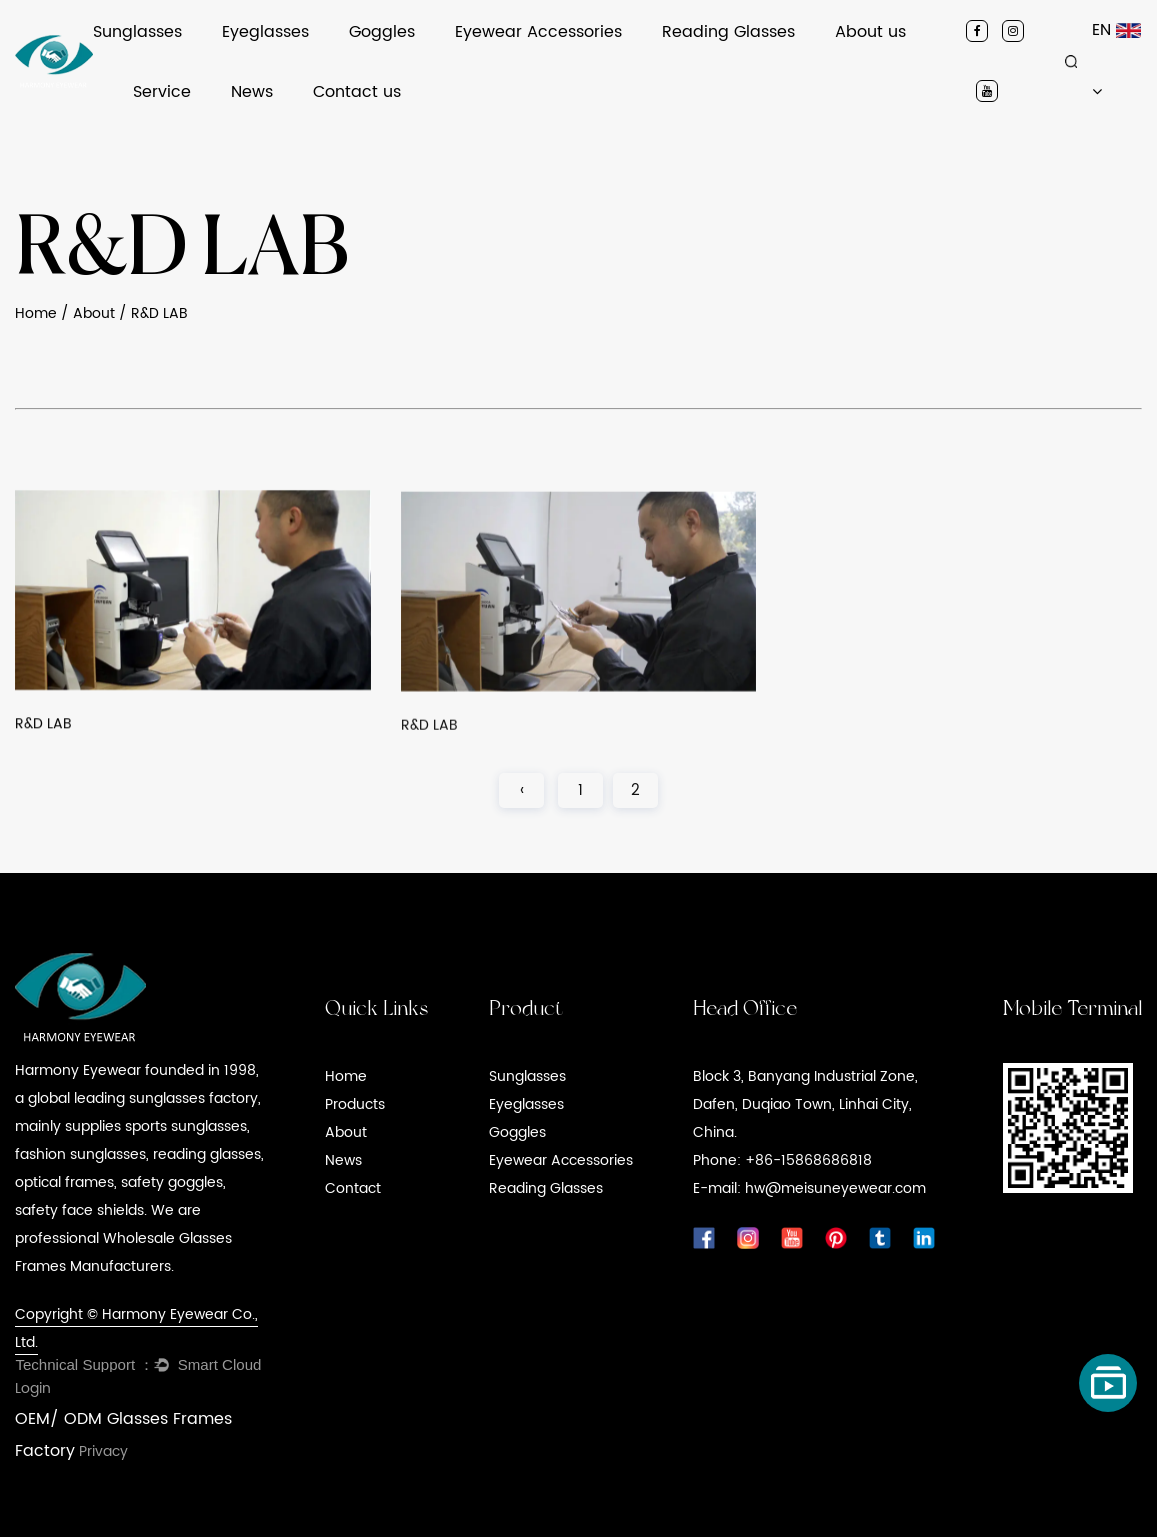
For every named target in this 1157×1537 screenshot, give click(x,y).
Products (355, 1104)
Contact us (357, 92)
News (252, 92)
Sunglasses (137, 32)
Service (162, 92)
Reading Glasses (728, 32)
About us (870, 32)
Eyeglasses (265, 32)
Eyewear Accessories (538, 32)
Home (36, 313)
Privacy (103, 1451)
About (94, 313)
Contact (353, 1188)
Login (33, 1388)
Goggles (382, 32)
